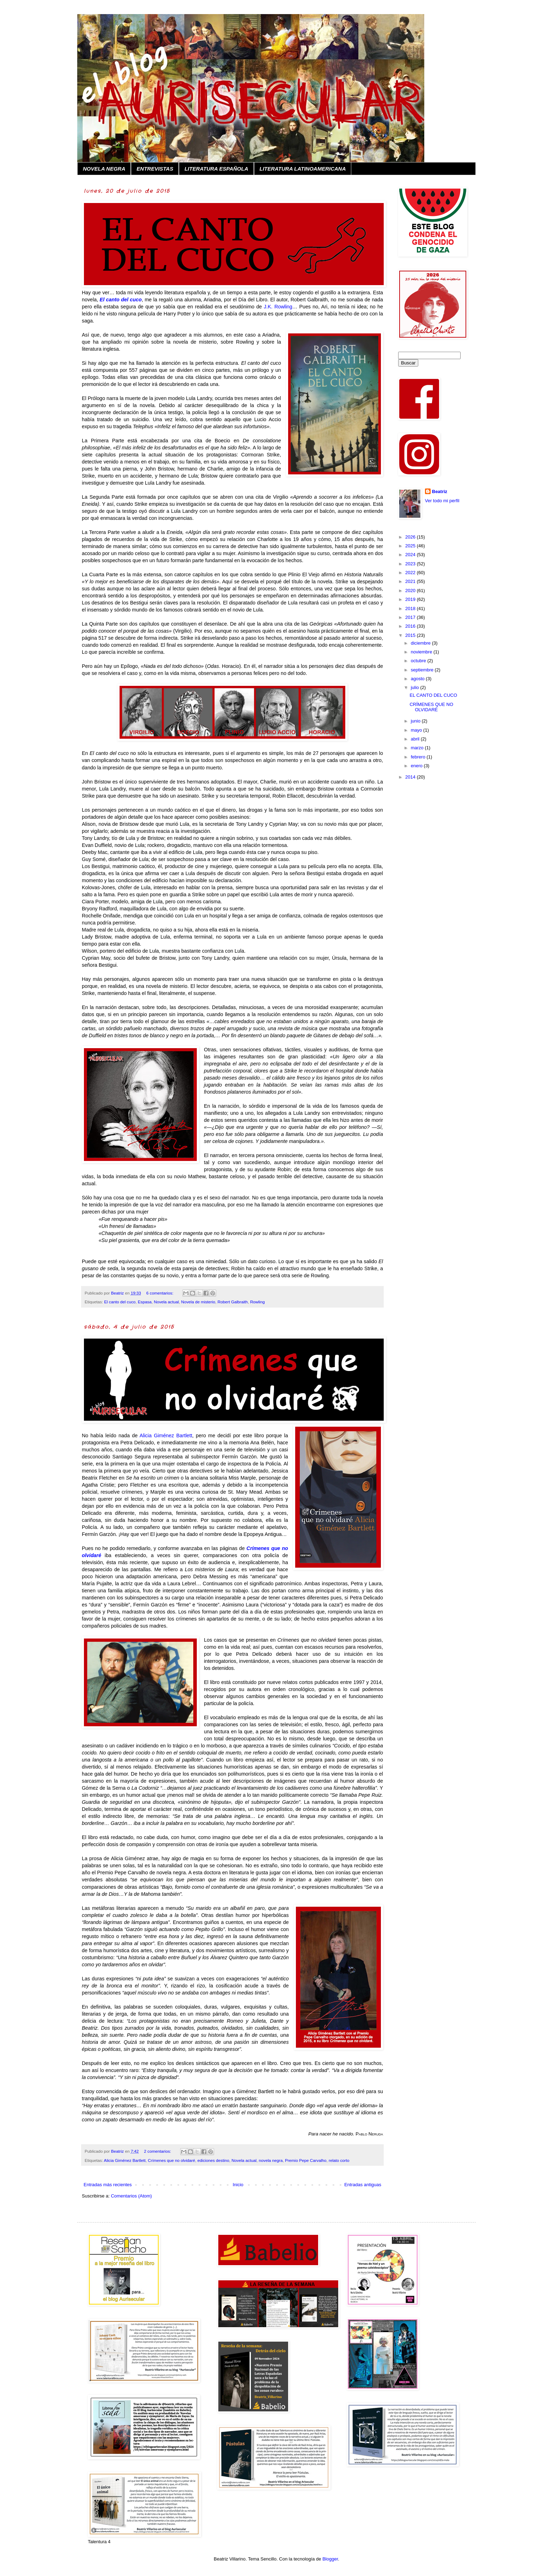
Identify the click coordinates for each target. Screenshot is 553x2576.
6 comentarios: (160, 1293)
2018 (411, 608)
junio (416, 721)
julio (415, 687)
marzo (418, 747)
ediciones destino (213, 2160)
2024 (411, 554)
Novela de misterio (198, 1301)
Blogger (330, 2559)
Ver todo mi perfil (442, 500)
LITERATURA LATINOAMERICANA (303, 169)
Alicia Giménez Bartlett (125, 2160)
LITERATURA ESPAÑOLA (216, 169)
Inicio (238, 2184)
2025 (411, 545)
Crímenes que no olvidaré (171, 2160)
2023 (411, 563)
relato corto (339, 2160)
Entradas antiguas (362, 2184)
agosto (418, 678)
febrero (419, 757)
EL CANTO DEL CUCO (433, 695)
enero (417, 765)
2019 (411, 599)
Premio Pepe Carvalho (306, 2160)
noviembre (422, 651)
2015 (411, 635)
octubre (419, 660)
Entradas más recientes (108, 2184)
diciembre (421, 643)
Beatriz (439, 491)
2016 (411, 626)
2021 (411, 581)
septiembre (423, 669)
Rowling (257, 1301)
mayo (417, 730)
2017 (411, 617)
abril (416, 739)
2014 (411, 777)
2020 (411, 590)
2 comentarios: (158, 2151)
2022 (411, 572)
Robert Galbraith (233, 1301)
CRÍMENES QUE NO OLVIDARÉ (431, 707)
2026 (411, 537)
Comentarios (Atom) (131, 2196)
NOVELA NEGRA (104, 169)
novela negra (271, 2160)
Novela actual (166, 1301)
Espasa (145, 1301)
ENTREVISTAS (154, 169)
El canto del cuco (119, 1301)
